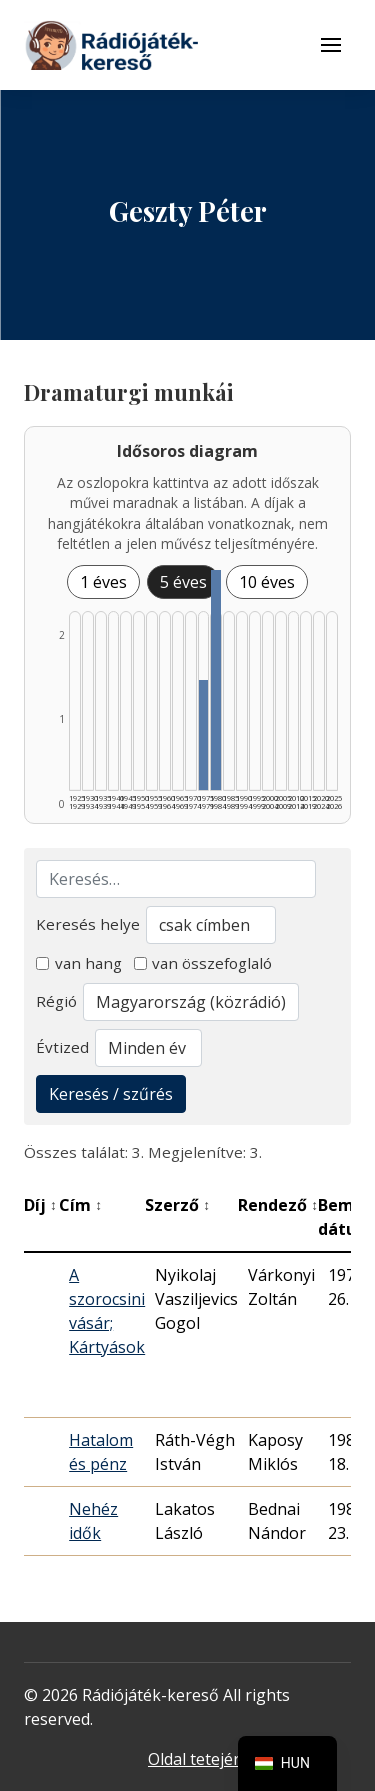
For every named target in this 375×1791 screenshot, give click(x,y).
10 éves (267, 582)
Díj (40, 1205)
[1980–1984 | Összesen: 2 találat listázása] (216, 680)
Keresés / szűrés (111, 1094)
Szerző (177, 1205)
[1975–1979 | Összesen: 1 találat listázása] (204, 735)
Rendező (278, 1205)
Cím (80, 1205)
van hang (79, 963)
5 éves (183, 582)
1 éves (103, 582)
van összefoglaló (203, 963)
